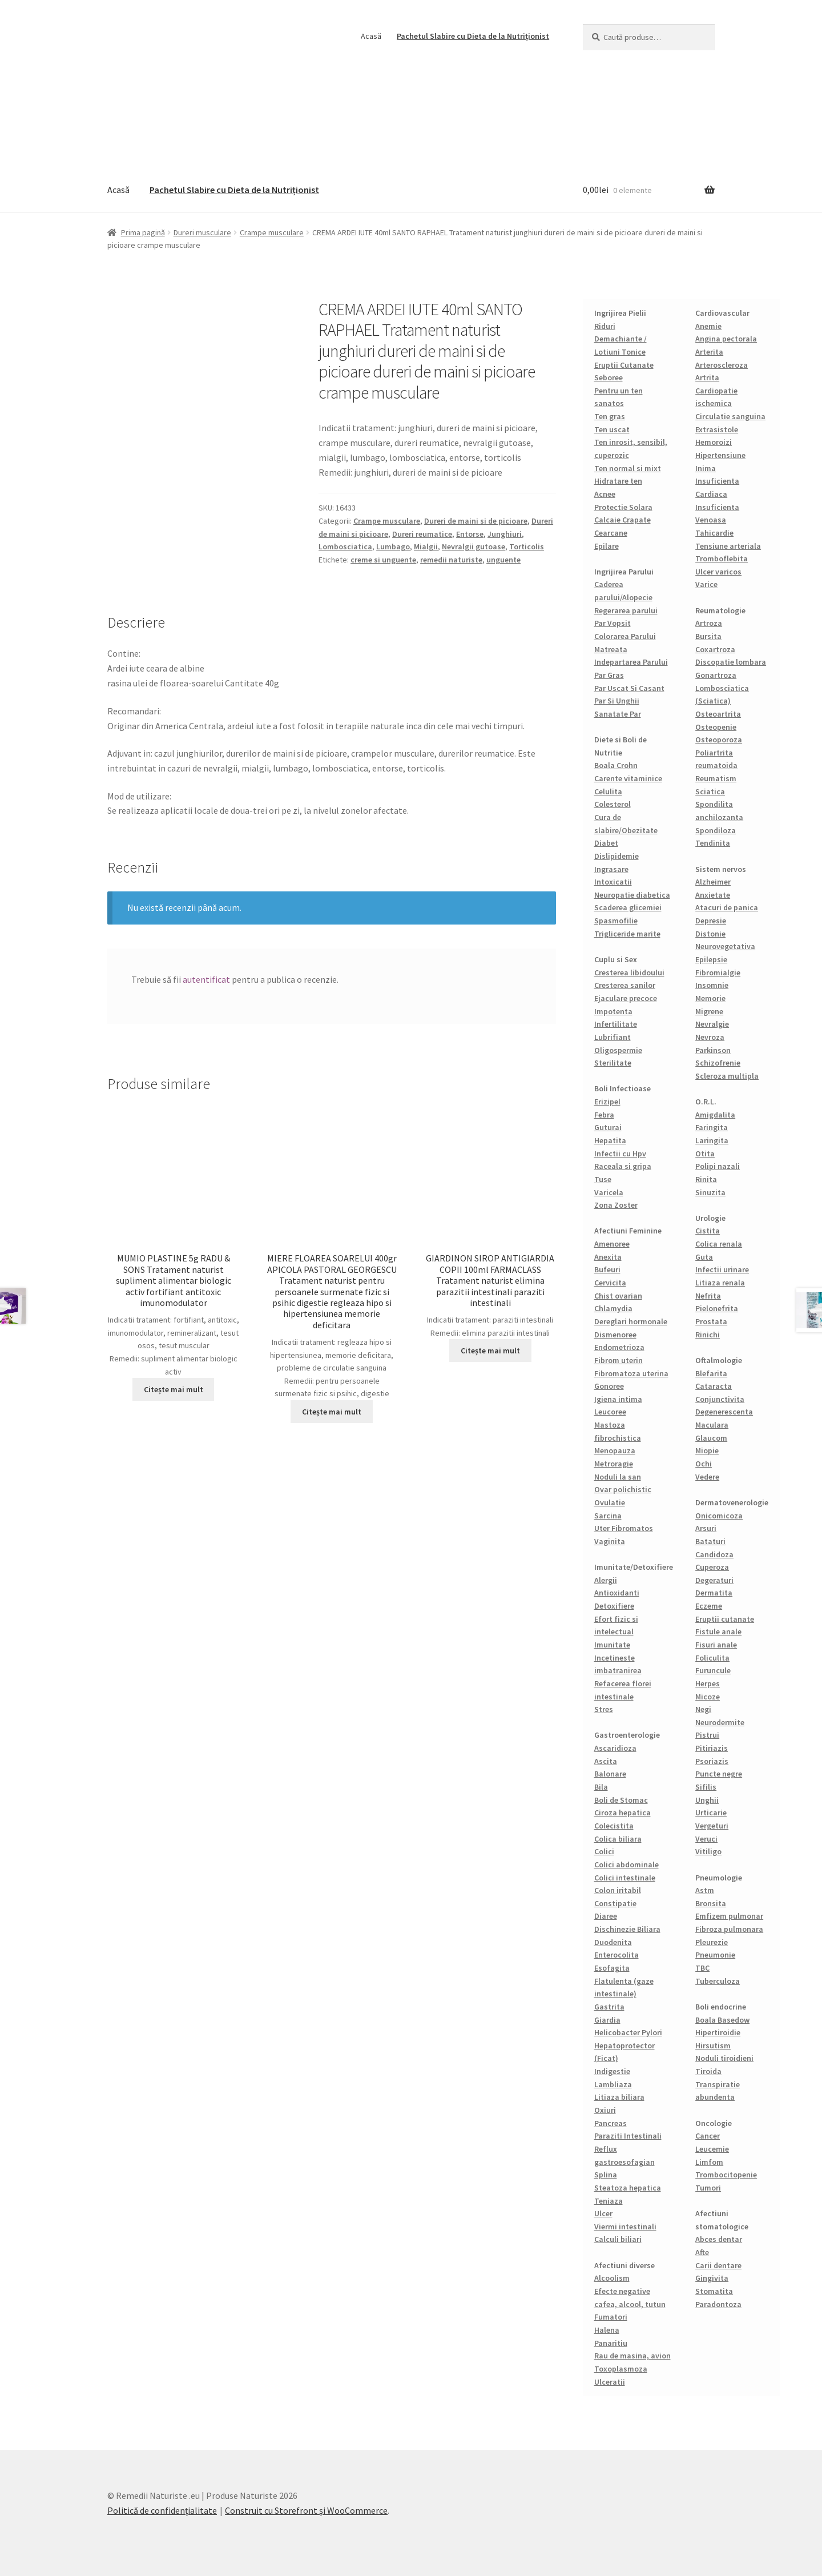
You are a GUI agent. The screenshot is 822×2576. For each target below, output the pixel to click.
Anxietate (712, 895)
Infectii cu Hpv (620, 1153)
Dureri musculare (202, 232)
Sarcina (608, 1515)
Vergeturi (711, 1826)
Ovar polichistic (622, 1489)
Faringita (711, 1127)
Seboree (608, 377)
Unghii (707, 1800)
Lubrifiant (612, 1037)
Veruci (706, 1839)
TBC (702, 1968)
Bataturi (710, 1541)
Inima (705, 468)
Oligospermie (618, 1050)
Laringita (711, 1140)
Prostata (711, 1321)
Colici (604, 1851)
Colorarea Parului (625, 636)
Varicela (608, 1192)
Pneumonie (715, 1955)
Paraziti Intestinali (628, 2136)
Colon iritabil (617, 1890)
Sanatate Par (617, 714)
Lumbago (393, 546)
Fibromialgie (717, 972)
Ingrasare (611, 869)
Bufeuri (607, 1269)
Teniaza (608, 2201)
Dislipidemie (616, 856)
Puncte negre (718, 1774)
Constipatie (615, 1903)
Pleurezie (711, 1942)
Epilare (606, 546)
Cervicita (610, 1282)
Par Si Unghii (616, 701)
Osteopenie (715, 727)
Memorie (710, 998)
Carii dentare (718, 2265)
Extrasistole (716, 429)
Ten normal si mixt (627, 468)
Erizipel (607, 1101)
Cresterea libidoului (629, 972)
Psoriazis (711, 1761)
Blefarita (711, 1373)
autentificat (206, 979)
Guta (704, 1257)
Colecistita (614, 1826)
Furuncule (713, 1670)
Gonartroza (715, 675)
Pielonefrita (716, 1308)
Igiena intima (618, 1399)
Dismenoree (615, 1334)
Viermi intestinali (625, 2226)
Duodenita (613, 1942)
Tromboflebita (721, 558)
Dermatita (713, 1593)
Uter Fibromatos (623, 1528)
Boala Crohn (616, 765)
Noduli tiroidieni (724, 2058)
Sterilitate (612, 1063)
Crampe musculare (272, 232)
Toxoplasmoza (620, 2369)
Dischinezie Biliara (627, 1929)
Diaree (605, 1916)
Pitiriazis (711, 1748)
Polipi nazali (717, 1166)
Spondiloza (715, 830)
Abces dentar (718, 2239)
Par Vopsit (612, 623)
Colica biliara (618, 1839)
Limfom (709, 2162)
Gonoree (609, 1386)
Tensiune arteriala (728, 546)
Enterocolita (616, 1955)
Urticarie (711, 1812)
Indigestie (612, 2071)
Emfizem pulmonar (729, 1916)
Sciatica (710, 791)
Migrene (709, 1011)
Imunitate (612, 1644)
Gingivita (711, 2278)
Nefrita (708, 1296)
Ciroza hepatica (622, 1812)
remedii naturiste (451, 559)
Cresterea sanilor (624, 985)
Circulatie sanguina (730, 416)
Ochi (703, 1463)
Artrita (707, 377)
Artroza (708, 623)
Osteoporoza (718, 739)
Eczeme (708, 1606)
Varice (706, 584)
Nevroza (709, 1037)
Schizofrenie (717, 1063)
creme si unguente (383, 559)
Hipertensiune (720, 455)
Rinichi (707, 1334)
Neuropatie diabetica (632, 895)
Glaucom (711, 1438)
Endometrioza (619, 1347)
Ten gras (609, 416)
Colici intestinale (624, 1877)
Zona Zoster (616, 1205)
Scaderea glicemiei (628, 907)
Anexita (608, 1257)
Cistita (707, 1230)
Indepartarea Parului (631, 662)
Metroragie (613, 1463)
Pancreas (610, 2123)
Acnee (604, 494)
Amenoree (612, 1244)
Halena (606, 2330)
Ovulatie (609, 1502)
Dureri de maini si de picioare (475, 521)
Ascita (605, 1761)
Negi (703, 1709)
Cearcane (610, 533)
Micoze (707, 1696)
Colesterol (612, 804)
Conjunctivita (719, 1399)
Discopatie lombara (730, 662)
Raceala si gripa (622, 1166)
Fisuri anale (716, 1644)
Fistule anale (718, 1631)
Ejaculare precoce (625, 998)
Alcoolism (612, 2278)
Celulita (608, 791)
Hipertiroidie (717, 2032)
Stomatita (714, 2291)
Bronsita (710, 1903)
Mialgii (426, 546)
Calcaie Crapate (622, 520)
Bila (601, 1787)
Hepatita (610, 1140)
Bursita (708, 636)
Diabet (606, 843)
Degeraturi (714, 1580)
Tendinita (712, 843)
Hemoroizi (713, 442)
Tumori (708, 2188)
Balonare (610, 1774)
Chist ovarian (618, 1296)
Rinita (706, 1179)
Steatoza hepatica (627, 2188)
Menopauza (614, 1450)
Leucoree (610, 1411)
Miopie (707, 1450)
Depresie (710, 920)
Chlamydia (613, 1308)
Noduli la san (617, 1477)
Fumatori (610, 2317)
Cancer (707, 2136)
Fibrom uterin (618, 1360)
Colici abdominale (626, 1864)
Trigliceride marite (627, 934)
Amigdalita (715, 1115)
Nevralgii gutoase (473, 546)
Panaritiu (610, 2343)
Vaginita (609, 1541)
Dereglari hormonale (630, 1321)
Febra (604, 1115)
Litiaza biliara (619, 2097)
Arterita (709, 352)
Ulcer (603, 2213)
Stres (603, 1709)
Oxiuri (605, 2110)
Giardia (607, 2020)
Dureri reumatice (422, 534)
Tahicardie (714, 533)
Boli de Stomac (621, 1800)
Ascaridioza (615, 1748)
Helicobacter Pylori (628, 2032)
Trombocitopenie (726, 2174)
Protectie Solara (623, 507)
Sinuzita (710, 1192)
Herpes (707, 1683)
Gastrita (609, 2007)
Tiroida (708, 2071)
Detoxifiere (614, 1606)
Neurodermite (719, 1722)
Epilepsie (711, 959)
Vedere (707, 1477)
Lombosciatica (345, 546)
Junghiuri (504, 534)
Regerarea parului (626, 610)
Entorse (469, 534)
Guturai (608, 1127)
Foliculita (712, 1658)
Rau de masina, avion (632, 2355)
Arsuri (705, 1528)
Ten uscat (612, 429)
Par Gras (609, 675)
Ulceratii (609, 2382)
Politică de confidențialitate (162, 2510)
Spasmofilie (616, 920)
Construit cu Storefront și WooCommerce (306, 2510)
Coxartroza (715, 649)
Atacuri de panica (726, 907)
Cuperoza (712, 1567)
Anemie (708, 326)
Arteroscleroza (721, 365)
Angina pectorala (726, 338)
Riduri (604, 326)
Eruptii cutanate (724, 1619)
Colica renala (718, 1244)
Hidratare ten (618, 481)
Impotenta (613, 1011)
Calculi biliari (618, 2239)
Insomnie (711, 985)
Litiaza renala (720, 1282)
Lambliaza (613, 2084)
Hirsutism (713, 2045)
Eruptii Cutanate (624, 365)
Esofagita (612, 1968)
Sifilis (705, 1787)
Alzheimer (713, 882)
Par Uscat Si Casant (629, 688)
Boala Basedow (722, 2020)
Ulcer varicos (718, 571)
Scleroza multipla (727, 1076)
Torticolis (526, 546)
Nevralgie (712, 1024)
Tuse (602, 1179)
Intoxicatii (613, 882)
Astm (704, 1890)
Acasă (371, 36)
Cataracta (713, 1386)
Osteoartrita (718, 714)
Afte (702, 2252)
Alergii (605, 1580)
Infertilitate (615, 1024)
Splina (605, 2174)
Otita (705, 1153)
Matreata (610, 649)
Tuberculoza (717, 1981)
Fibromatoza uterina (631, 1373)
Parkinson (713, 1050)
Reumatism (715, 778)
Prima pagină (143, 232)
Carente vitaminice (628, 778)
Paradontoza (718, 2304)
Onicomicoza (719, 1515)
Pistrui (707, 1735)
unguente (503, 559)
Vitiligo (708, 1851)
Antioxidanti (616, 1593)
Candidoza (714, 1554)
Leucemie (712, 2149)
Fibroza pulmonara (729, 1929)
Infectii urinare (722, 1269)
